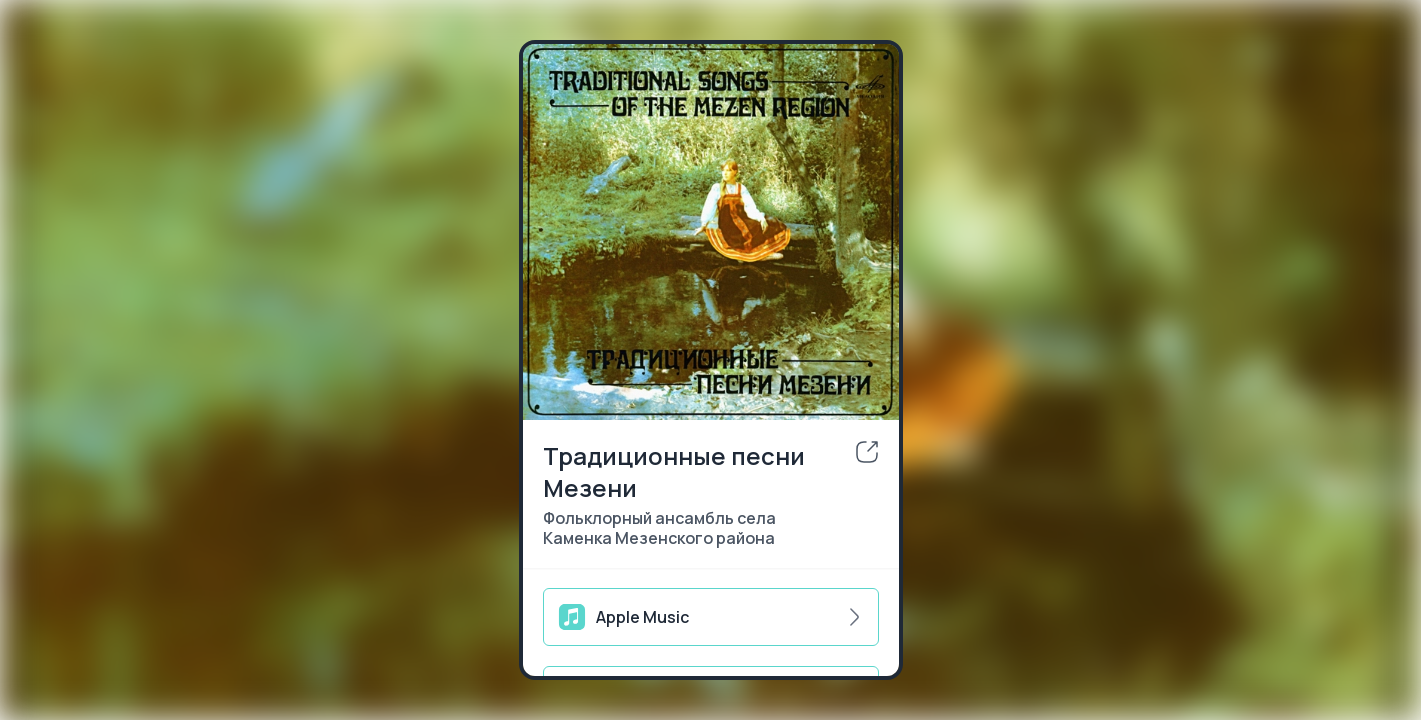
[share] (867, 452)
